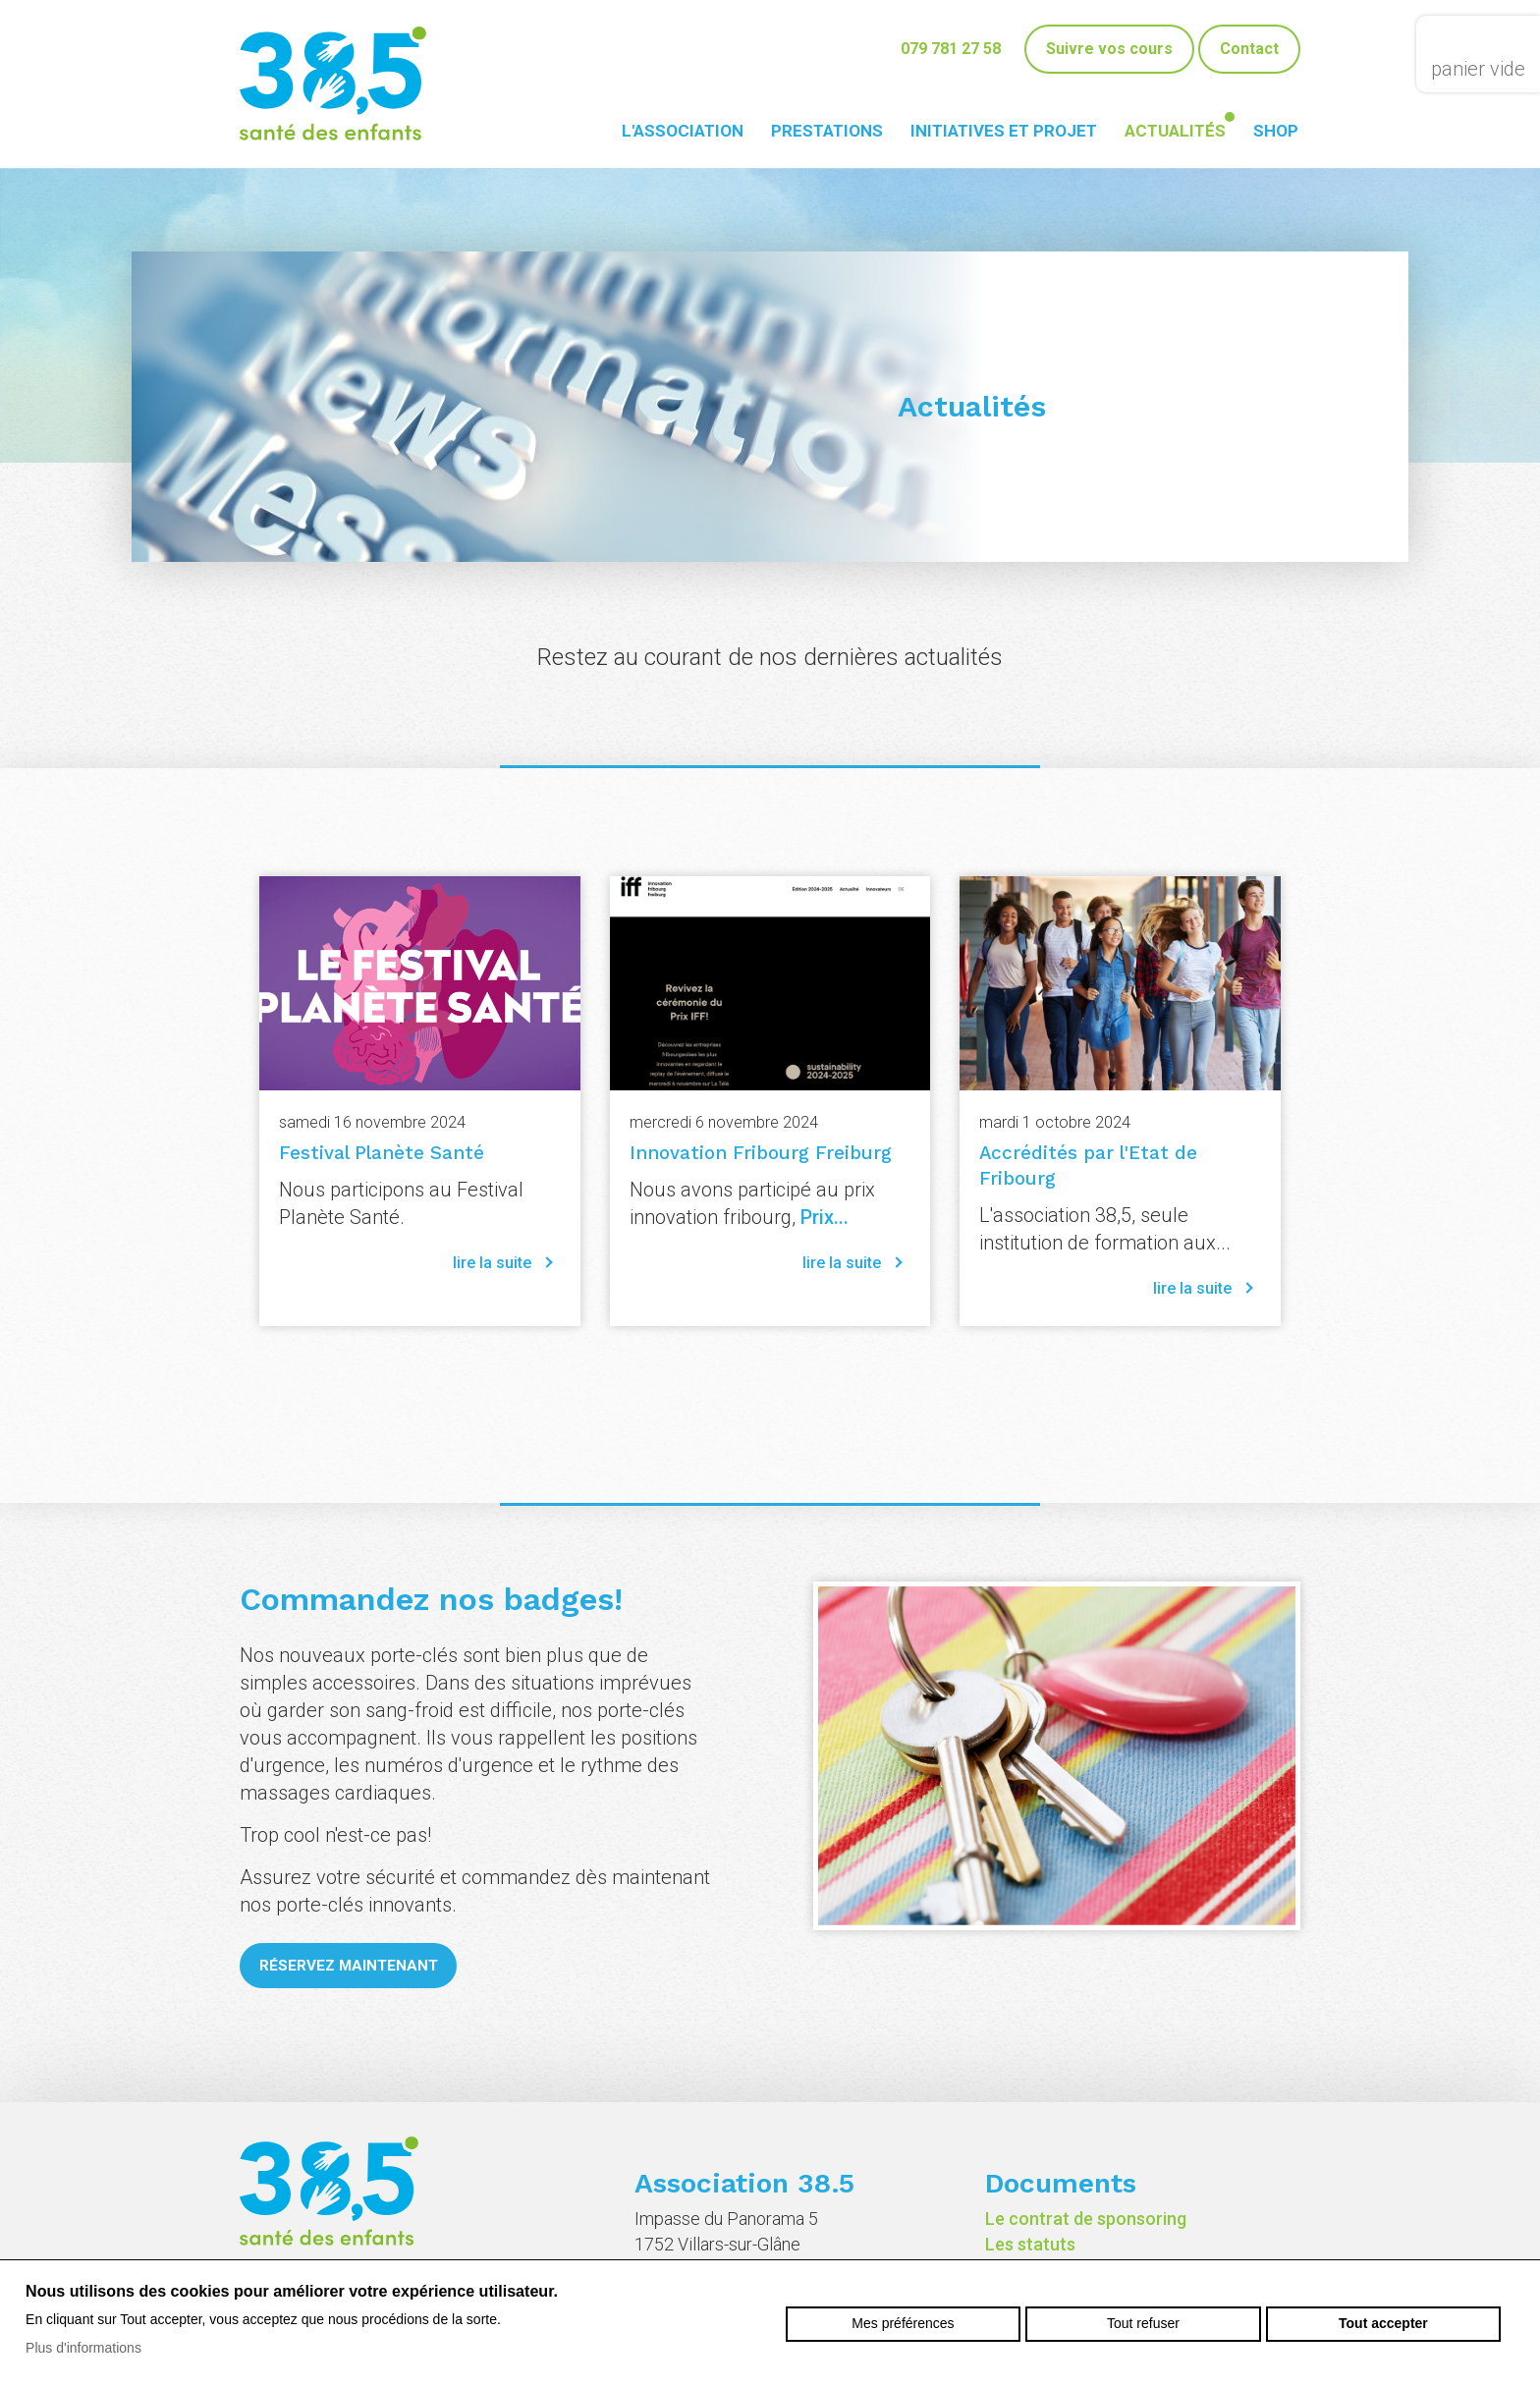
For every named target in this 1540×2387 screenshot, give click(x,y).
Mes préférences (903, 2323)
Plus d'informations (83, 2348)
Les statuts (1030, 2244)
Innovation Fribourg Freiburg (752, 1152)
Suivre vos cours (1109, 48)
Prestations (827, 130)
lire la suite (492, 1262)
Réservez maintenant (352, 1966)
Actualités (1175, 130)
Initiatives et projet (1003, 130)
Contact (1249, 48)
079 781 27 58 (951, 48)
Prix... (824, 1217)
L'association (682, 130)
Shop (1275, 130)
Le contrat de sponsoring (1085, 2218)
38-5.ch (333, 83)
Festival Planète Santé (375, 1152)
